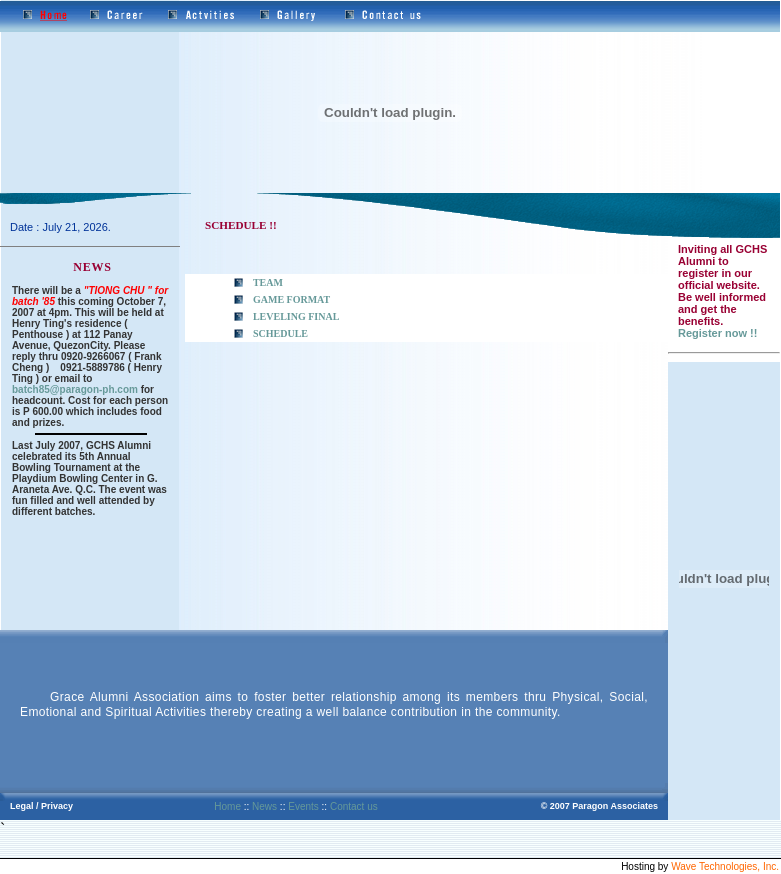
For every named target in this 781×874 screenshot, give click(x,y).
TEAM (268, 282)
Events (303, 806)
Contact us (354, 806)
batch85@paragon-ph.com (75, 389)
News (264, 806)
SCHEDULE (280, 333)
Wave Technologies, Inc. (725, 866)
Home (227, 806)
